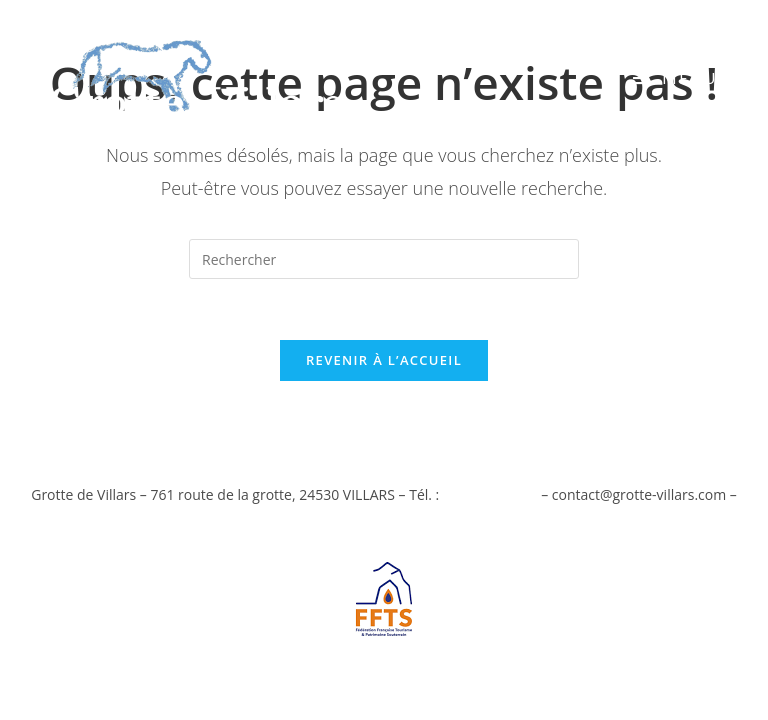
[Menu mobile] (675, 78)
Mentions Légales (384, 519)
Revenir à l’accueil (384, 360)
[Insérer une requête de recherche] (384, 259)
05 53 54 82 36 (490, 494)
